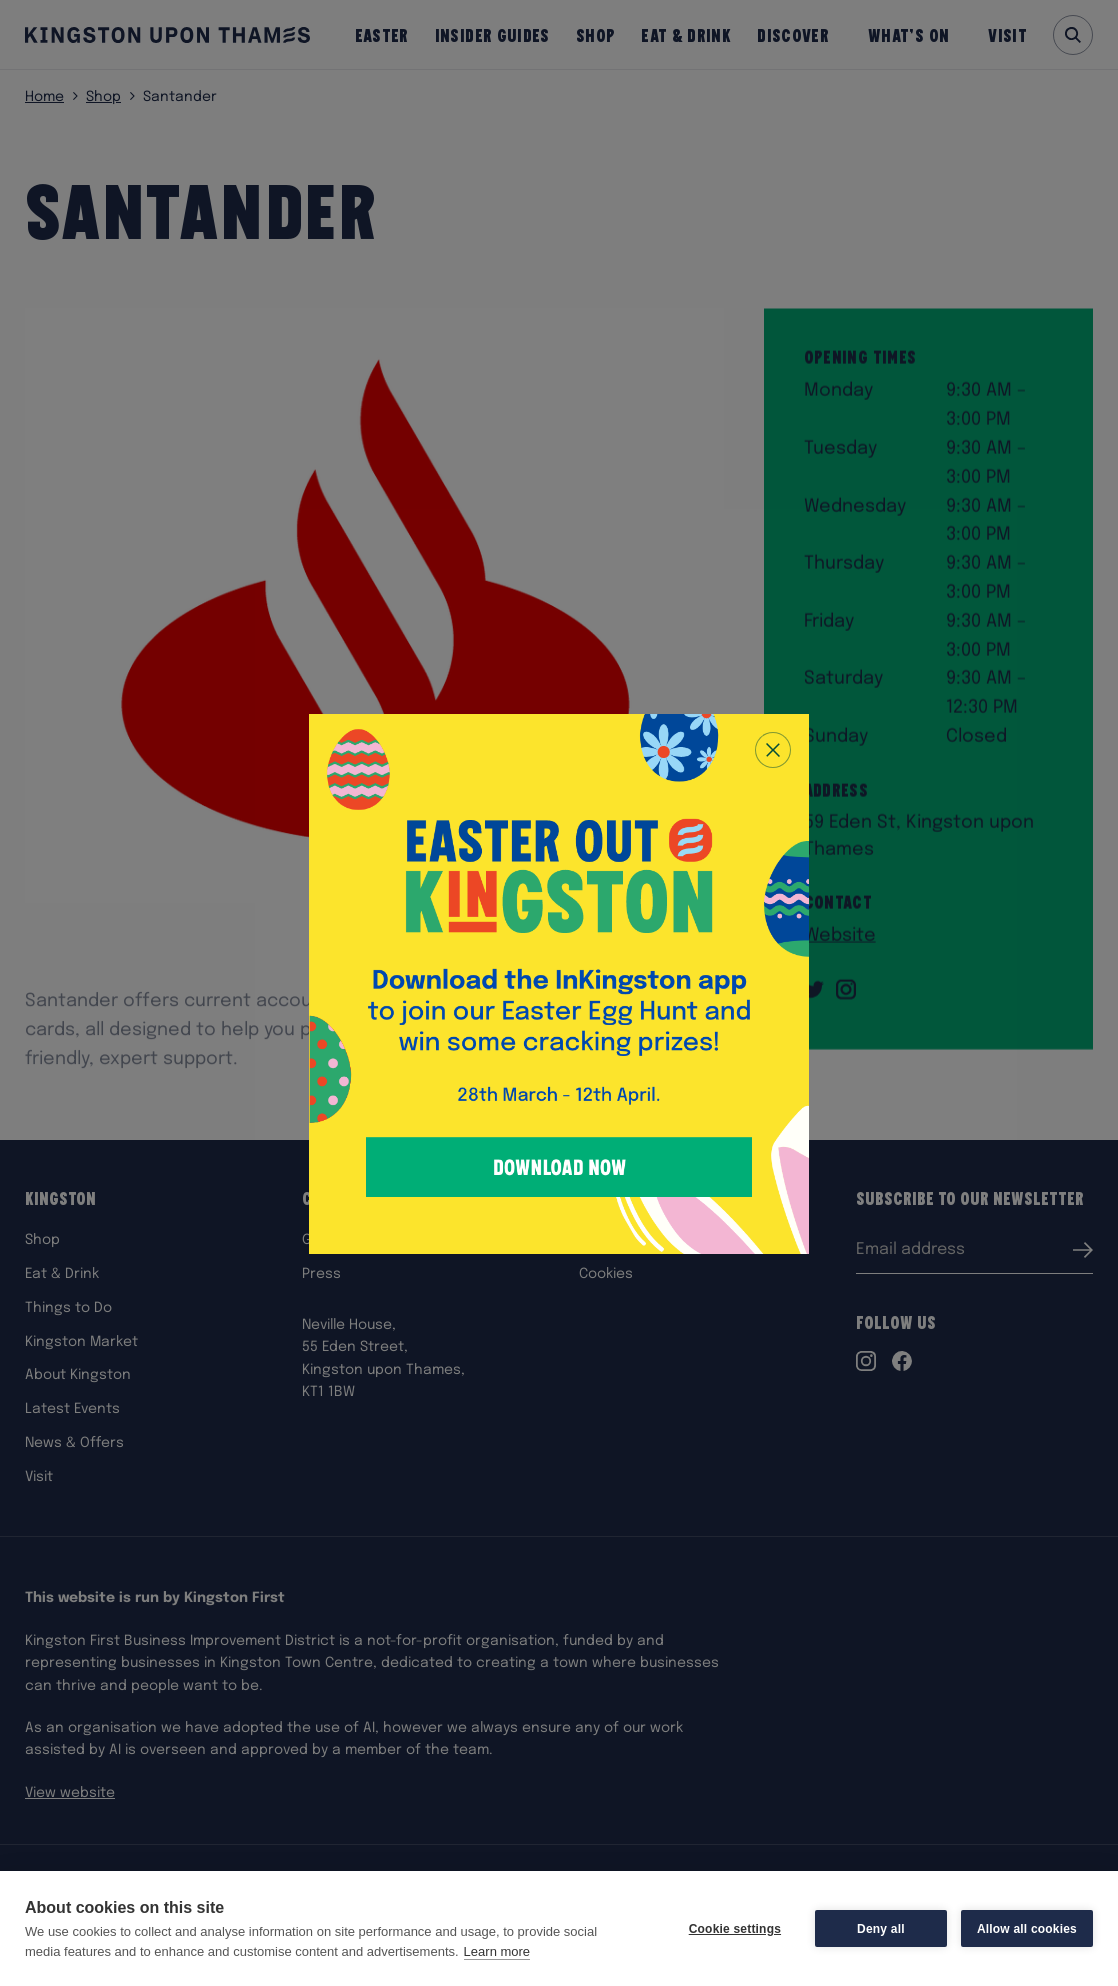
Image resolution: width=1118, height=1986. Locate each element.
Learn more (497, 1951)
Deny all (881, 1929)
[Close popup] (773, 750)
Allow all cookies (1027, 1929)
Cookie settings (735, 1929)
